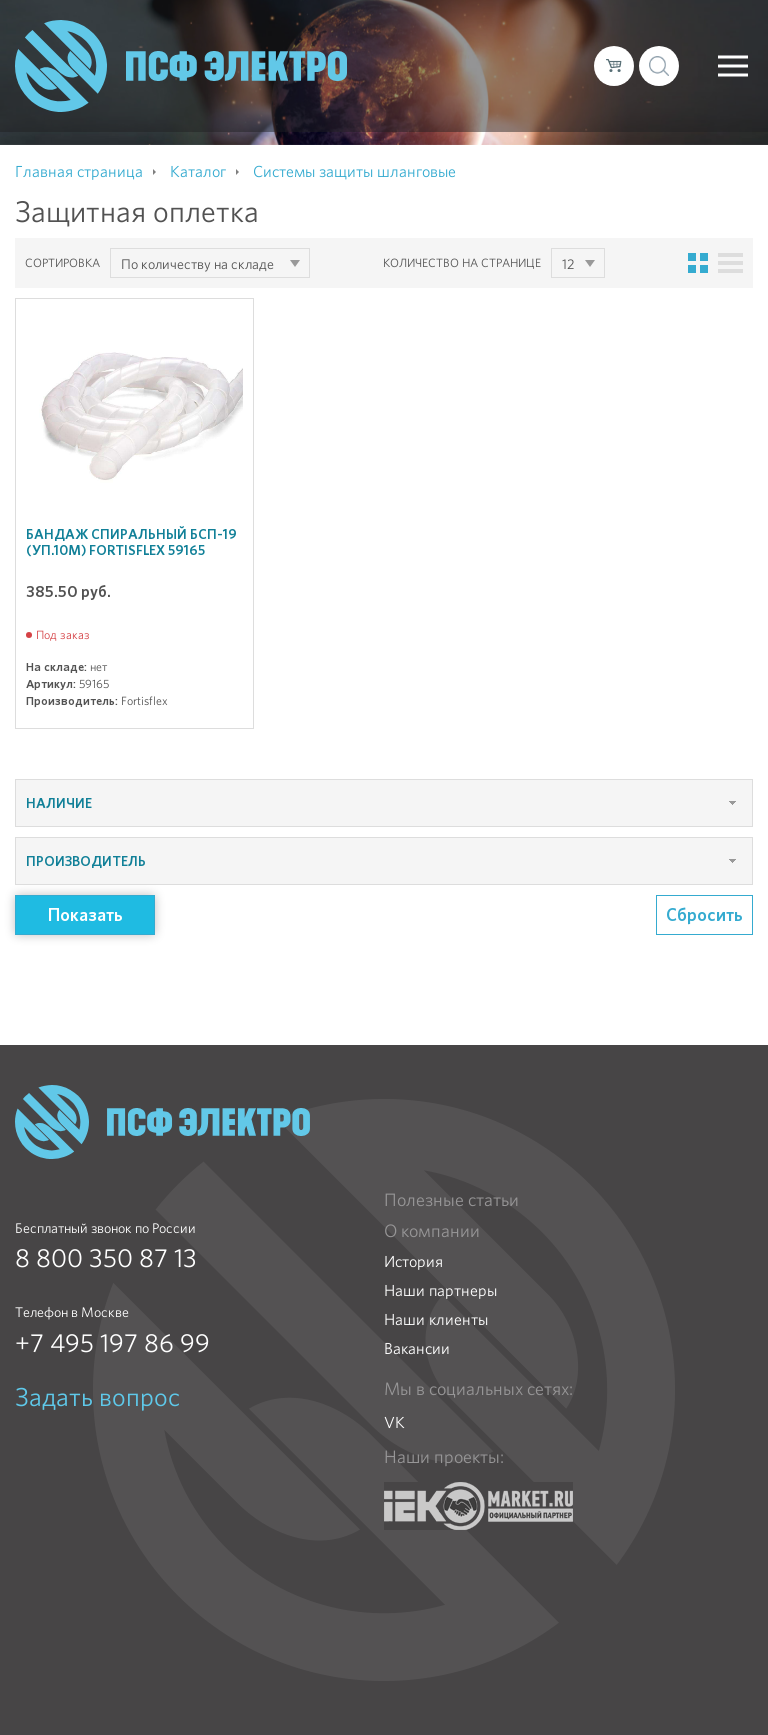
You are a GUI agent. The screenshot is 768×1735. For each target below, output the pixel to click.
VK (394, 1422)
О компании (432, 1231)
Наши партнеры (440, 1290)
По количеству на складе (197, 264)
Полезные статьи (451, 1200)
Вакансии (417, 1348)
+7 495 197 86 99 (112, 1343)
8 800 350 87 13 (106, 1258)
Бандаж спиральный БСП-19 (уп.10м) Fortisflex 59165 (131, 542)
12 (568, 264)
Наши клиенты (436, 1319)
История (413, 1261)
